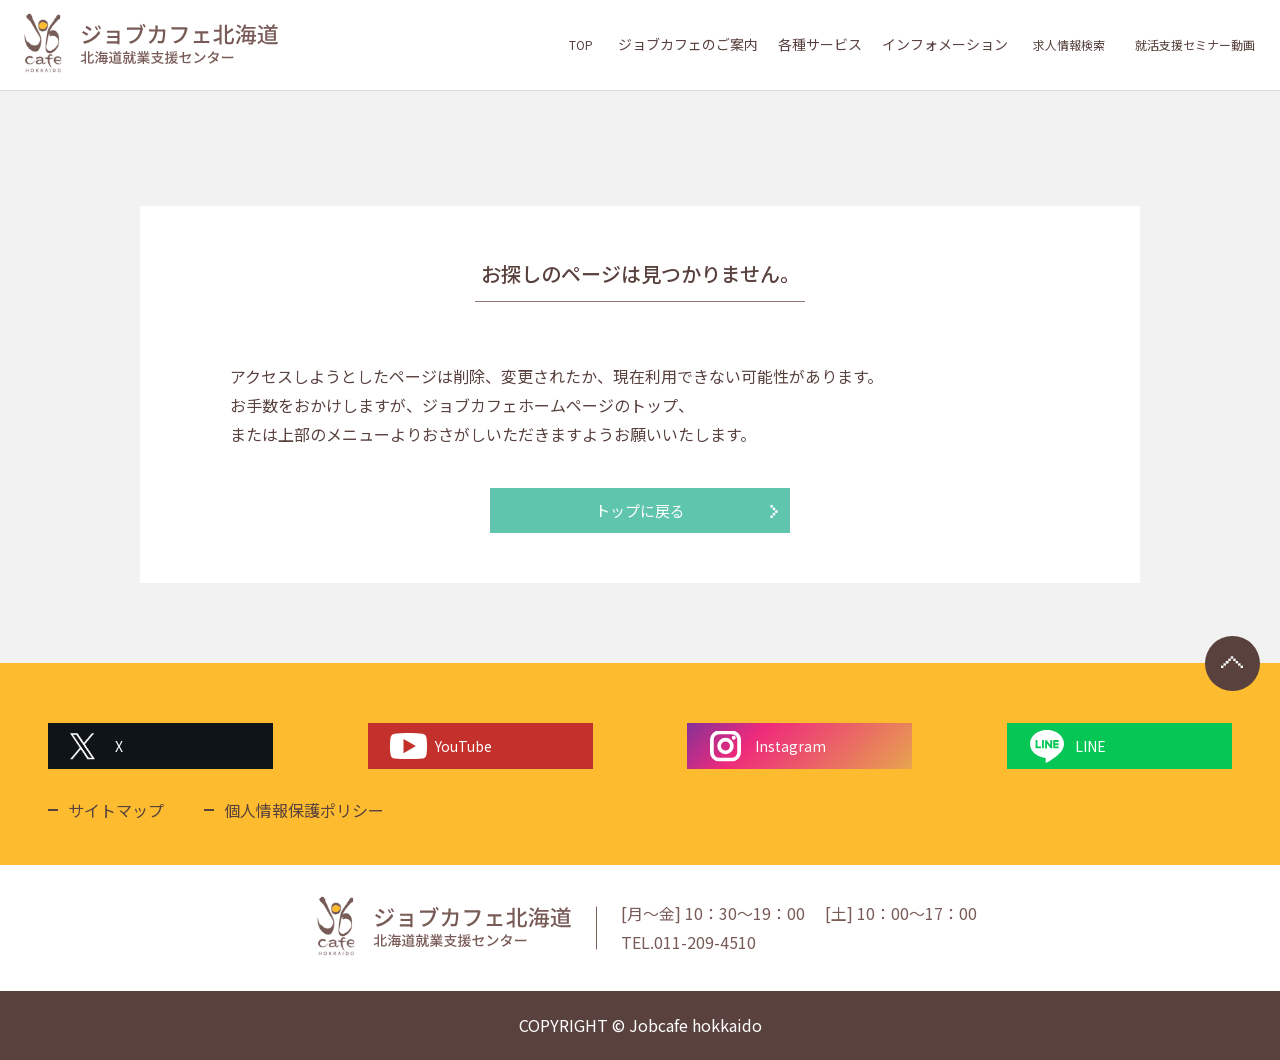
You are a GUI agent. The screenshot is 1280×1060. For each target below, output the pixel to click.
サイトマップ (116, 810)
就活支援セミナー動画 (1190, 44)
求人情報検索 (1058, 44)
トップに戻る (640, 510)
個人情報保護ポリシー (304, 810)
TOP (571, 44)
